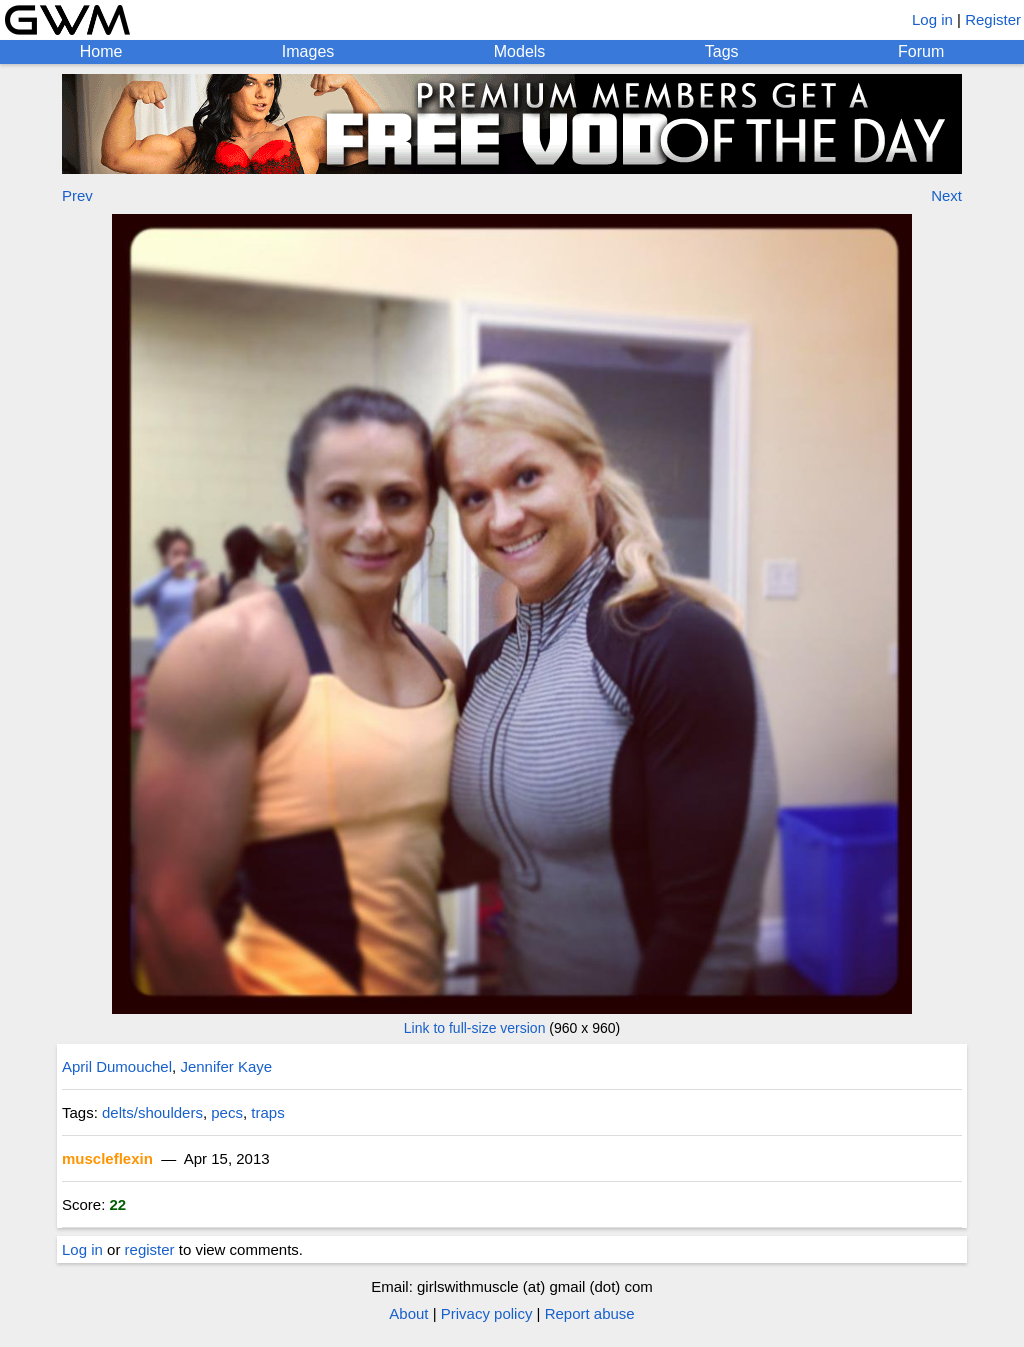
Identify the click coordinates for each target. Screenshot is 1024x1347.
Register (993, 19)
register (150, 1249)
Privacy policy (487, 1313)
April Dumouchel (117, 1066)
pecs (227, 1112)
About (408, 1313)
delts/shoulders (152, 1112)
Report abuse (590, 1313)
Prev (77, 195)
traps (267, 1112)
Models (520, 51)
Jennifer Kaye (226, 1066)
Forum (921, 51)
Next (946, 195)
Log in (932, 19)
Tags (722, 51)
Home (101, 51)
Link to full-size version (475, 1028)
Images (308, 51)
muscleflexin (107, 1158)
